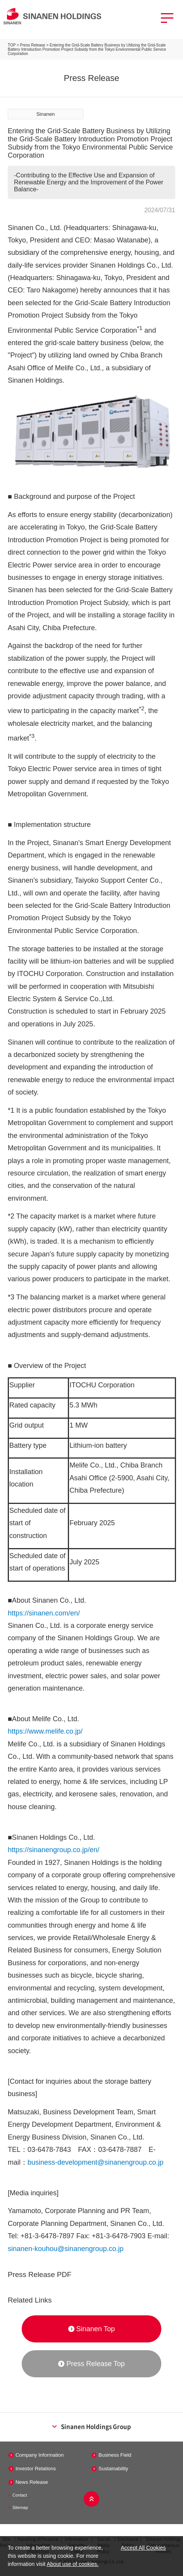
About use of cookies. (72, 2564)
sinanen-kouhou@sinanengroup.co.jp (66, 2249)
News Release (32, 2482)
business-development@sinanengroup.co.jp (96, 2162)
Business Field (114, 2455)
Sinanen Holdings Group (91, 2426)
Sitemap (20, 2507)
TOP (12, 45)
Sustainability (113, 2468)
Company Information (40, 2455)
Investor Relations (36, 2468)
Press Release (32, 45)
